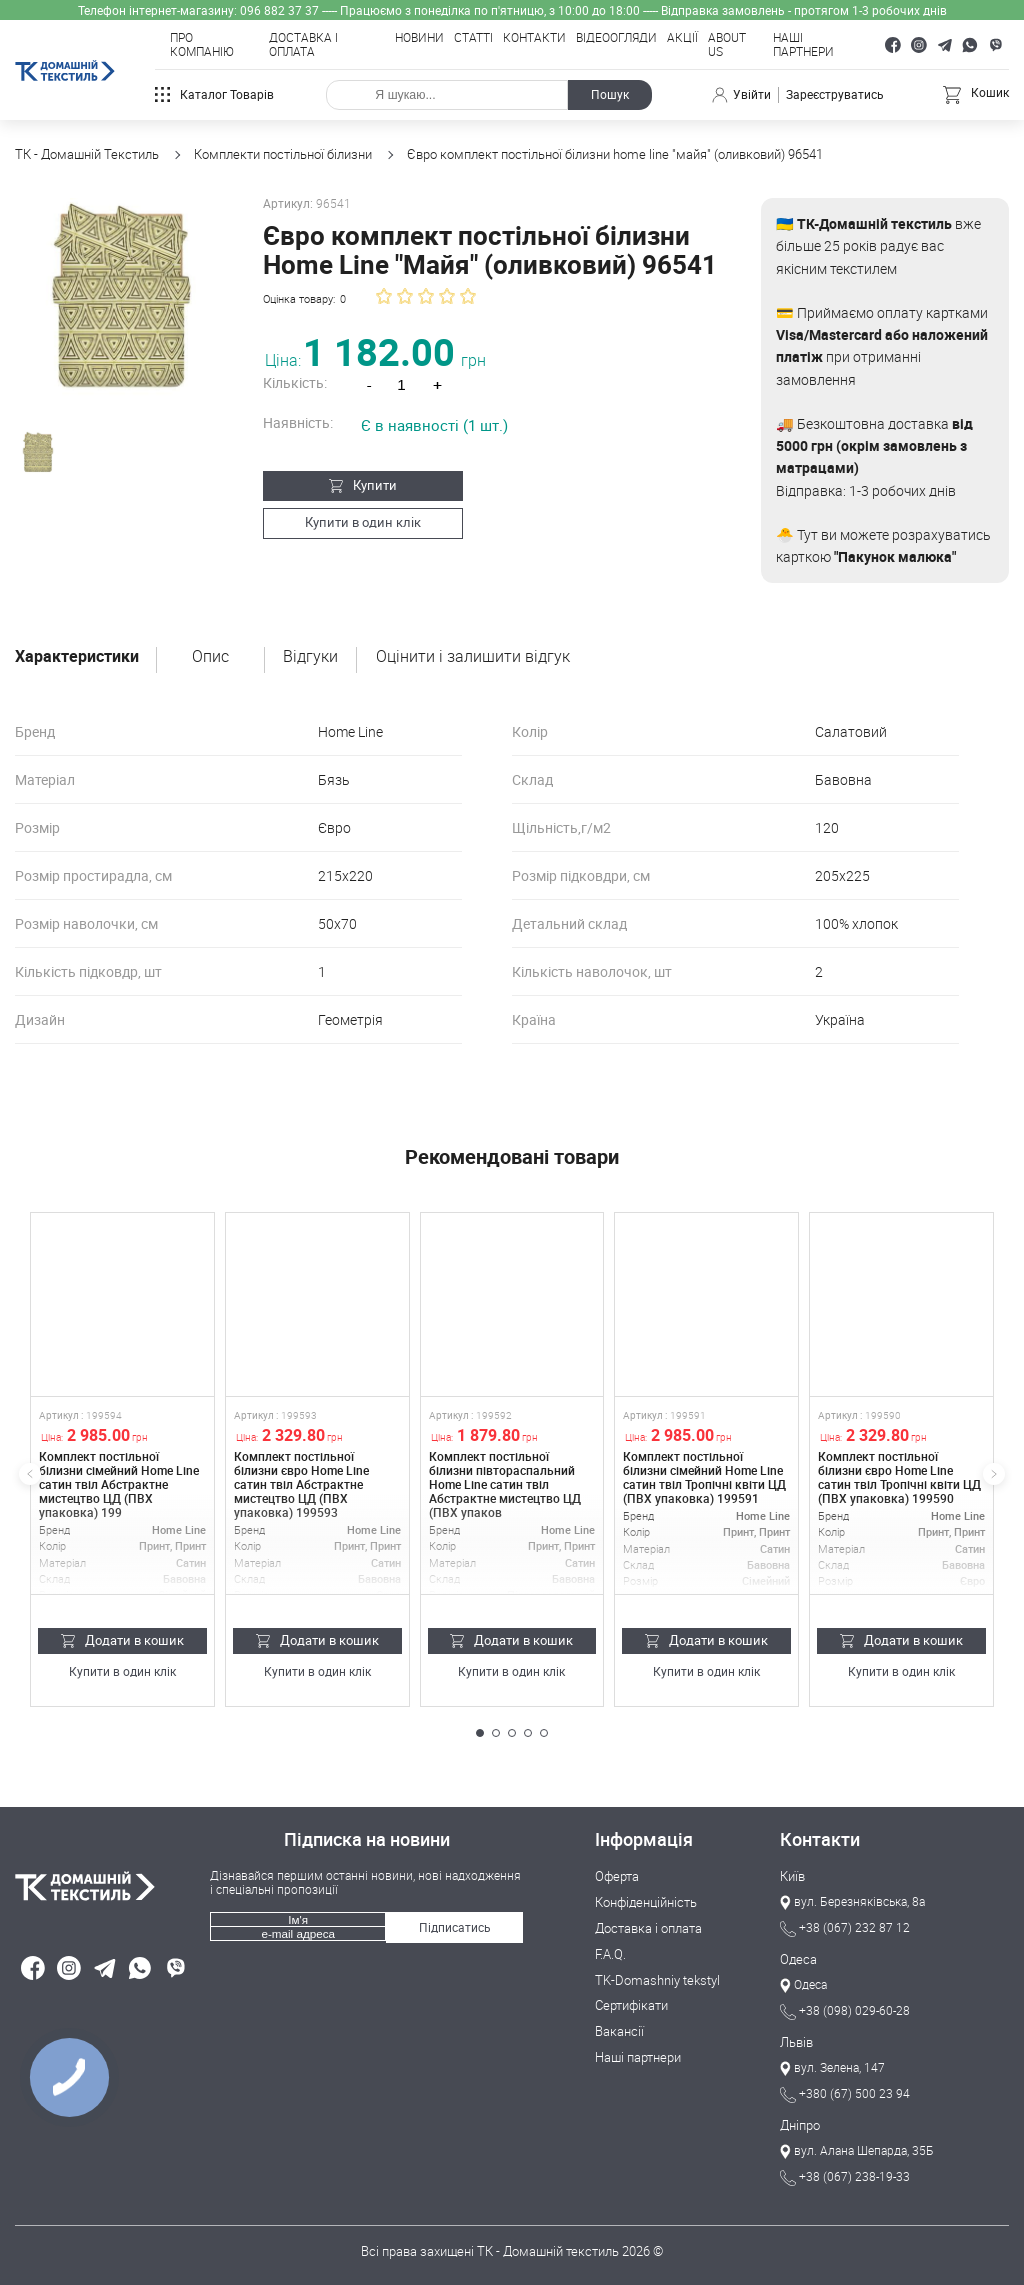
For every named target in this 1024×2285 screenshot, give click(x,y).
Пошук (610, 94)
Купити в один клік (353, 522)
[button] (480, 1733)
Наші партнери (803, 45)
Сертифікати (631, 2006)
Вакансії (619, 2032)
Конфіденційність (646, 1903)
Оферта (617, 1877)
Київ (792, 1877)
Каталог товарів (214, 94)
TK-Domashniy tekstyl (657, 1981)
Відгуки (310, 657)
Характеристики (77, 657)
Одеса (798, 1960)
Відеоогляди (616, 38)
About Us (727, 45)
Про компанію (202, 45)
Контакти (534, 38)
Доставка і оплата (303, 45)
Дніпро (800, 2126)
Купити (353, 485)
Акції (682, 38)
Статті (473, 38)
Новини (419, 38)
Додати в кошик (122, 1640)
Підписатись (455, 1927)
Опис (210, 657)
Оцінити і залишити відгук (473, 657)
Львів (796, 2043)
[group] (116, 299)
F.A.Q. (610, 1955)
